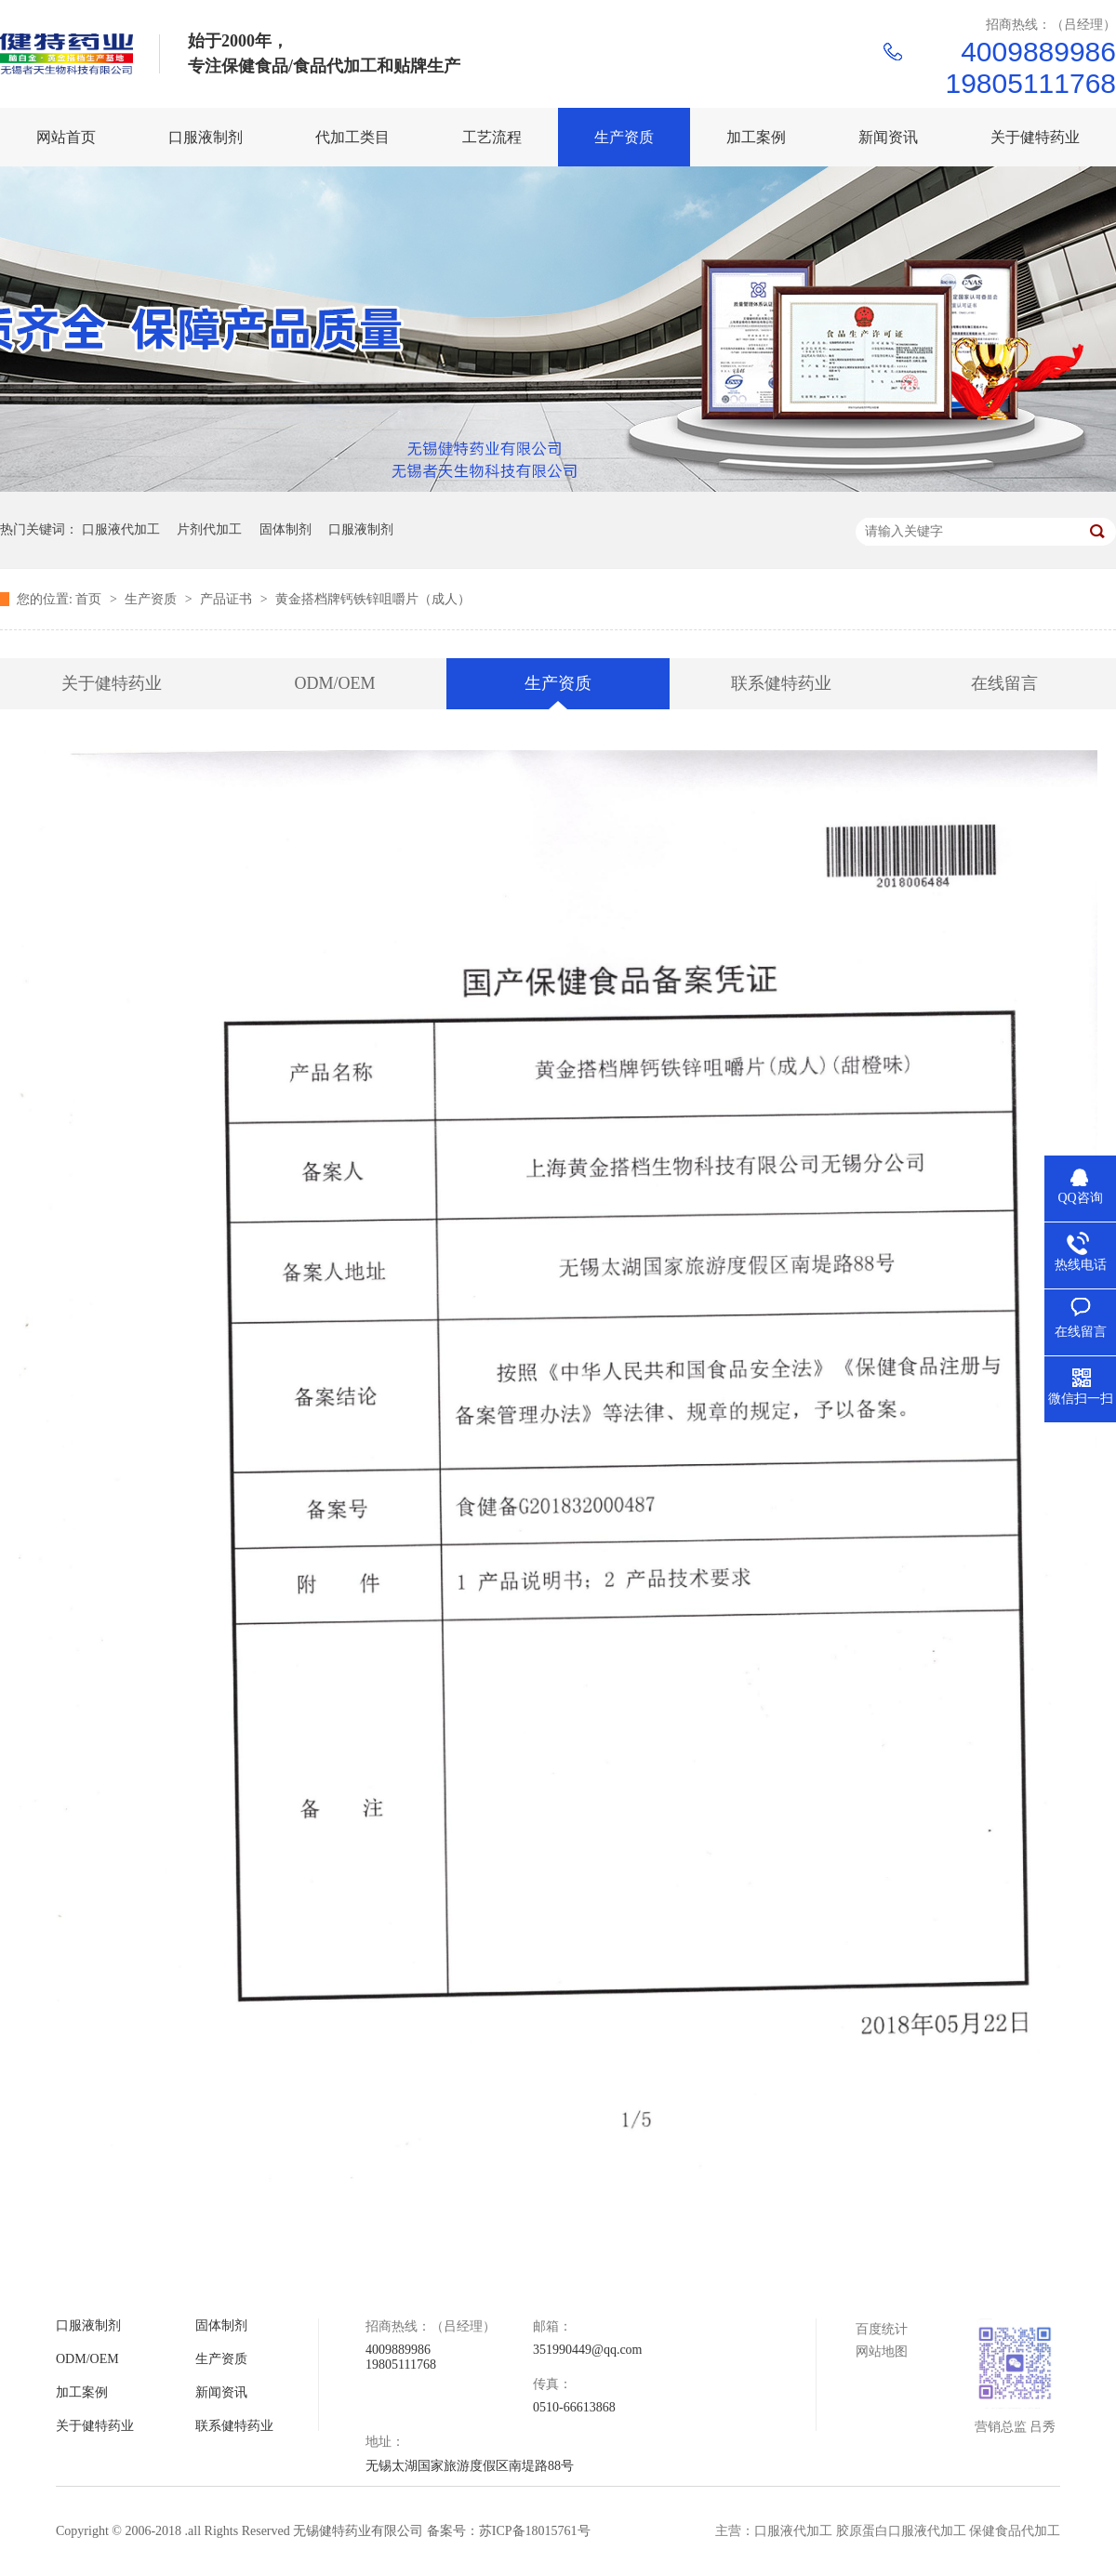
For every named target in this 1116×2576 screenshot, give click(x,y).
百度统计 (882, 2329)
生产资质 (152, 599)
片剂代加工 (209, 529)
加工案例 (82, 2392)
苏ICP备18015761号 (535, 2531)
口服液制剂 (360, 529)
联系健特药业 (781, 683)
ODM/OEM (334, 683)
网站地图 (882, 2351)
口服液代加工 (121, 529)
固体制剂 (285, 529)
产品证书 (228, 599)
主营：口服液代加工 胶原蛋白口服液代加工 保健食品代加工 (887, 2531)
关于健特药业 (111, 683)
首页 (90, 599)
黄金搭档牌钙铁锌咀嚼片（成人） (373, 599)
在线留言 (1004, 683)
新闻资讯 (221, 2392)
